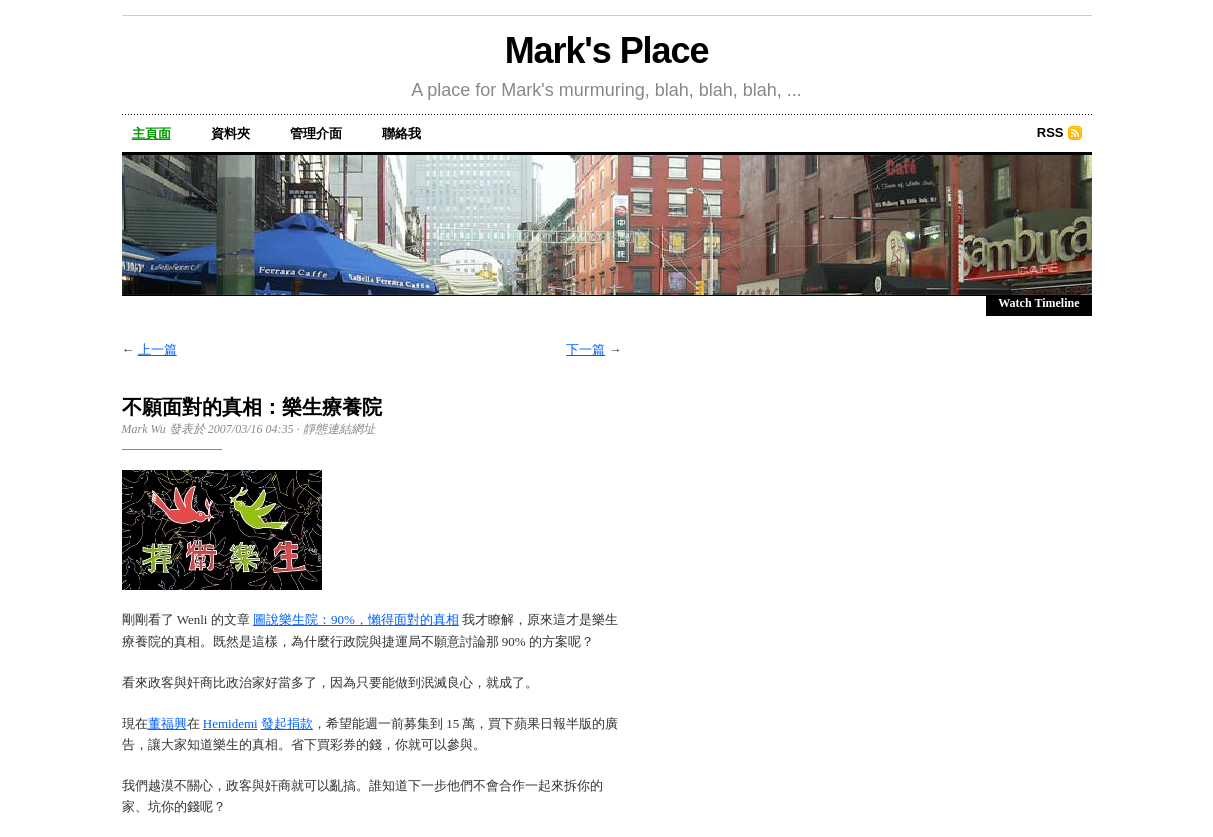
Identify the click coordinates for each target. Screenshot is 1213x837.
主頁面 (151, 133)
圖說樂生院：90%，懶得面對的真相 (356, 619)
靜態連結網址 (339, 429)
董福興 (167, 723)
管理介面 (316, 133)
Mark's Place (607, 50)
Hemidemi (230, 723)
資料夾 (230, 133)
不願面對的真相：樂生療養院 (252, 407)
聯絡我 (401, 133)
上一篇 (157, 349)
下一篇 (585, 349)
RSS (1050, 132)
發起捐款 (287, 723)
